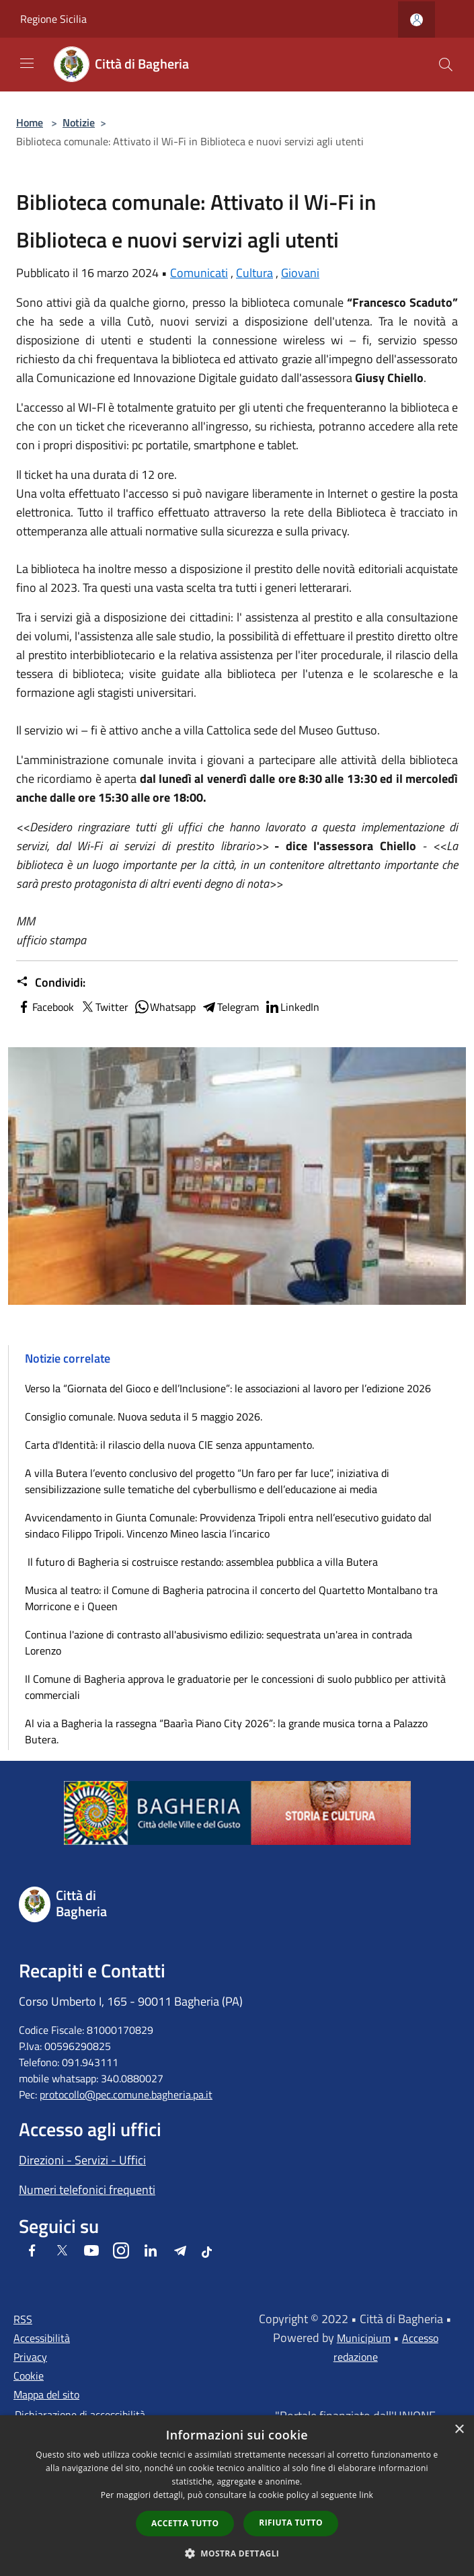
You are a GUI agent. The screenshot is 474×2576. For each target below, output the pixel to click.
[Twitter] (61, 2251)
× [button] (459, 2430)
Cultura (254, 273)
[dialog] (237, 2495)
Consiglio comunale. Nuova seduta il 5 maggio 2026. (143, 1416)
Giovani (300, 273)
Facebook (45, 1007)
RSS (22, 2319)
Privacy (30, 2357)
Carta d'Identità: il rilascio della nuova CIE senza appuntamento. (169, 1445)
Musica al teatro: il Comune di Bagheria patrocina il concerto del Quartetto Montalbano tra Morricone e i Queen (231, 1598)
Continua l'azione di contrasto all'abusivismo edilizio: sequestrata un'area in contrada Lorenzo (218, 1642)
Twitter (103, 1007)
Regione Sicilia (53, 19)
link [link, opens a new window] (366, 2495)
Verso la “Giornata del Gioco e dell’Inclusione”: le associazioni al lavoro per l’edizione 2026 (228, 1388)
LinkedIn (291, 1007)
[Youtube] (91, 2251)
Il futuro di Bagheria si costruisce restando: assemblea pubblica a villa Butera (201, 1562)
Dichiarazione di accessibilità (80, 2415)
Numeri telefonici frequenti (87, 2190)
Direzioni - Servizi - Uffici (82, 2160)
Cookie (28, 2375)
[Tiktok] (206, 2251)
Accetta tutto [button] (185, 2523)
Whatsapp (165, 1007)
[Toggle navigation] (27, 63)
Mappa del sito (46, 2394)
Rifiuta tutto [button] (291, 2522)
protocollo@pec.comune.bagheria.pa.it (126, 2094)
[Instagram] (121, 2251)
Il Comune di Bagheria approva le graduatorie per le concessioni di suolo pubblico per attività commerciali (235, 1687)
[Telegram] (180, 2251)
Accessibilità (41, 2338)
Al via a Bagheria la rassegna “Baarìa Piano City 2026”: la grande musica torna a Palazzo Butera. (226, 1731)
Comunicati (199, 273)
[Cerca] (446, 64)
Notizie (79, 122)
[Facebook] (32, 2251)
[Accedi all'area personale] (416, 19)
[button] (237, 2553)
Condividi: (50, 982)
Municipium (364, 2338)
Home (29, 122)
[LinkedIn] (150, 2251)
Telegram (230, 1007)
